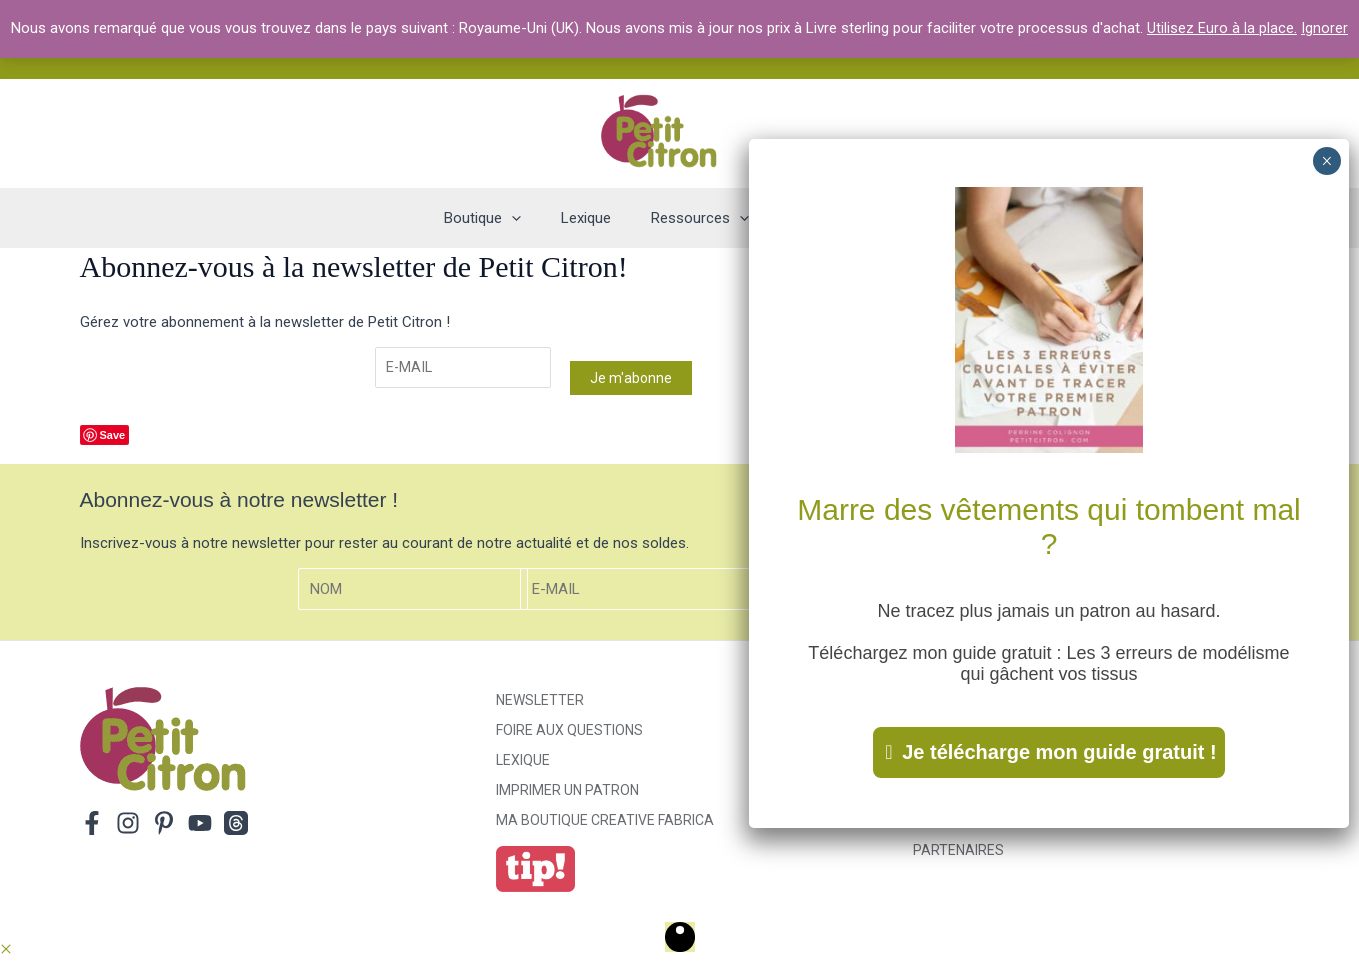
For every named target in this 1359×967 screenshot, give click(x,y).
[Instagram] (128, 825)
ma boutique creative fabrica (605, 822)
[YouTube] (200, 825)
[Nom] (413, 591)
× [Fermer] (1326, 161)
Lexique (523, 762)
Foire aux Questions (569, 732)
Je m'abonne (633, 379)
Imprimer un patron (567, 792)
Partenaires (958, 852)
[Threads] (236, 825)
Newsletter (540, 702)
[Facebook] (92, 825)
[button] (6, 952)
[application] (531, 218)
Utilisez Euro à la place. (1222, 28)
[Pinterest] (164, 825)
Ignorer (1324, 28)
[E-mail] (464, 368)
